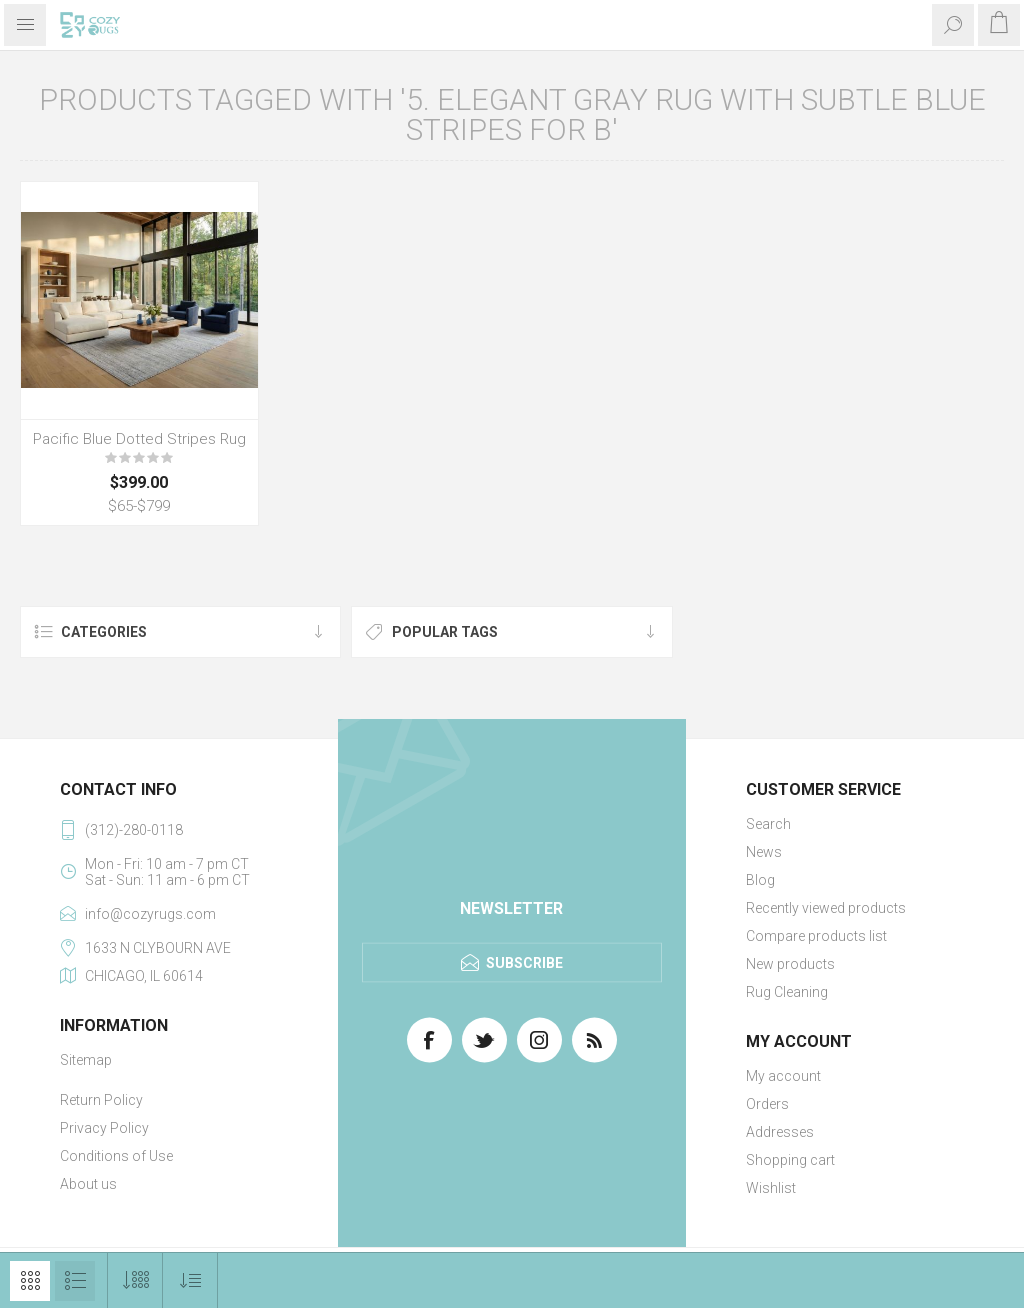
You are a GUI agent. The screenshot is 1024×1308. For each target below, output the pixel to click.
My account (783, 1076)
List (75, 1281)
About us (88, 1184)
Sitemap (86, 1060)
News (764, 852)
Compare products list (816, 936)
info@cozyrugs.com (150, 914)
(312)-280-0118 (134, 830)
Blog (760, 880)
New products (790, 964)
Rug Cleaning (787, 992)
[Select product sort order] (190, 1280)
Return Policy (101, 1100)
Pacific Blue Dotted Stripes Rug (139, 439)
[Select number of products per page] (135, 1280)
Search (768, 824)
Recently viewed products (826, 908)
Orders (767, 1104)
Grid (30, 1281)
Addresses (780, 1132)
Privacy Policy (104, 1128)
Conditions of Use (116, 1156)
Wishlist (771, 1188)
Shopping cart (790, 1160)
